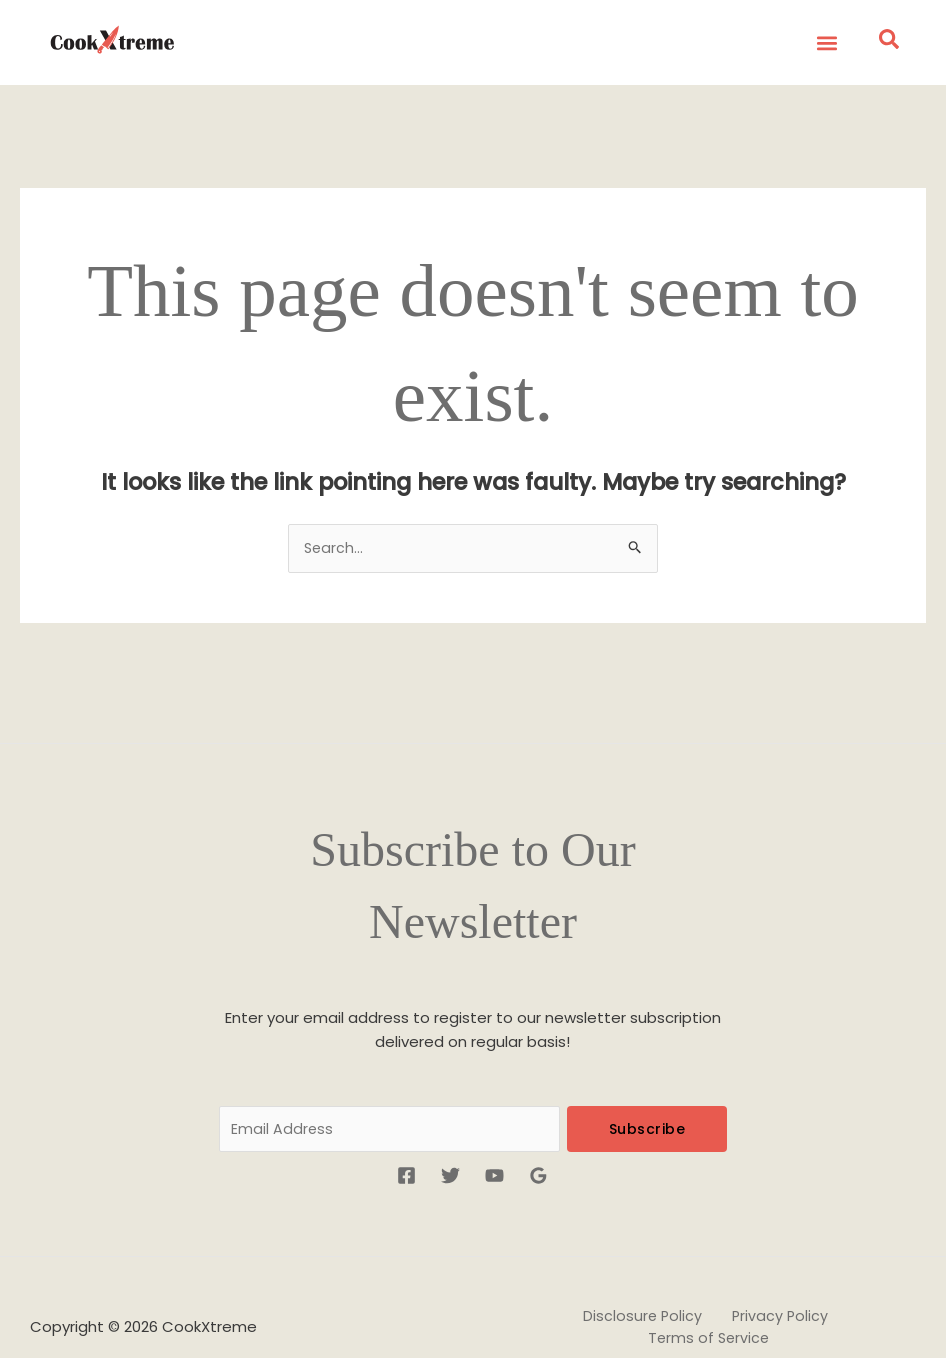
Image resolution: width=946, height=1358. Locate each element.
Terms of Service (831, 1287)
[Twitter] (450, 1136)
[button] (823, 42)
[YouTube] (494, 1136)
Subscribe (647, 1088)
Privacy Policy (705, 1287)
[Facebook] (406, 1136)
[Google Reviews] (538, 1136)
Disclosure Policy (580, 1287)
